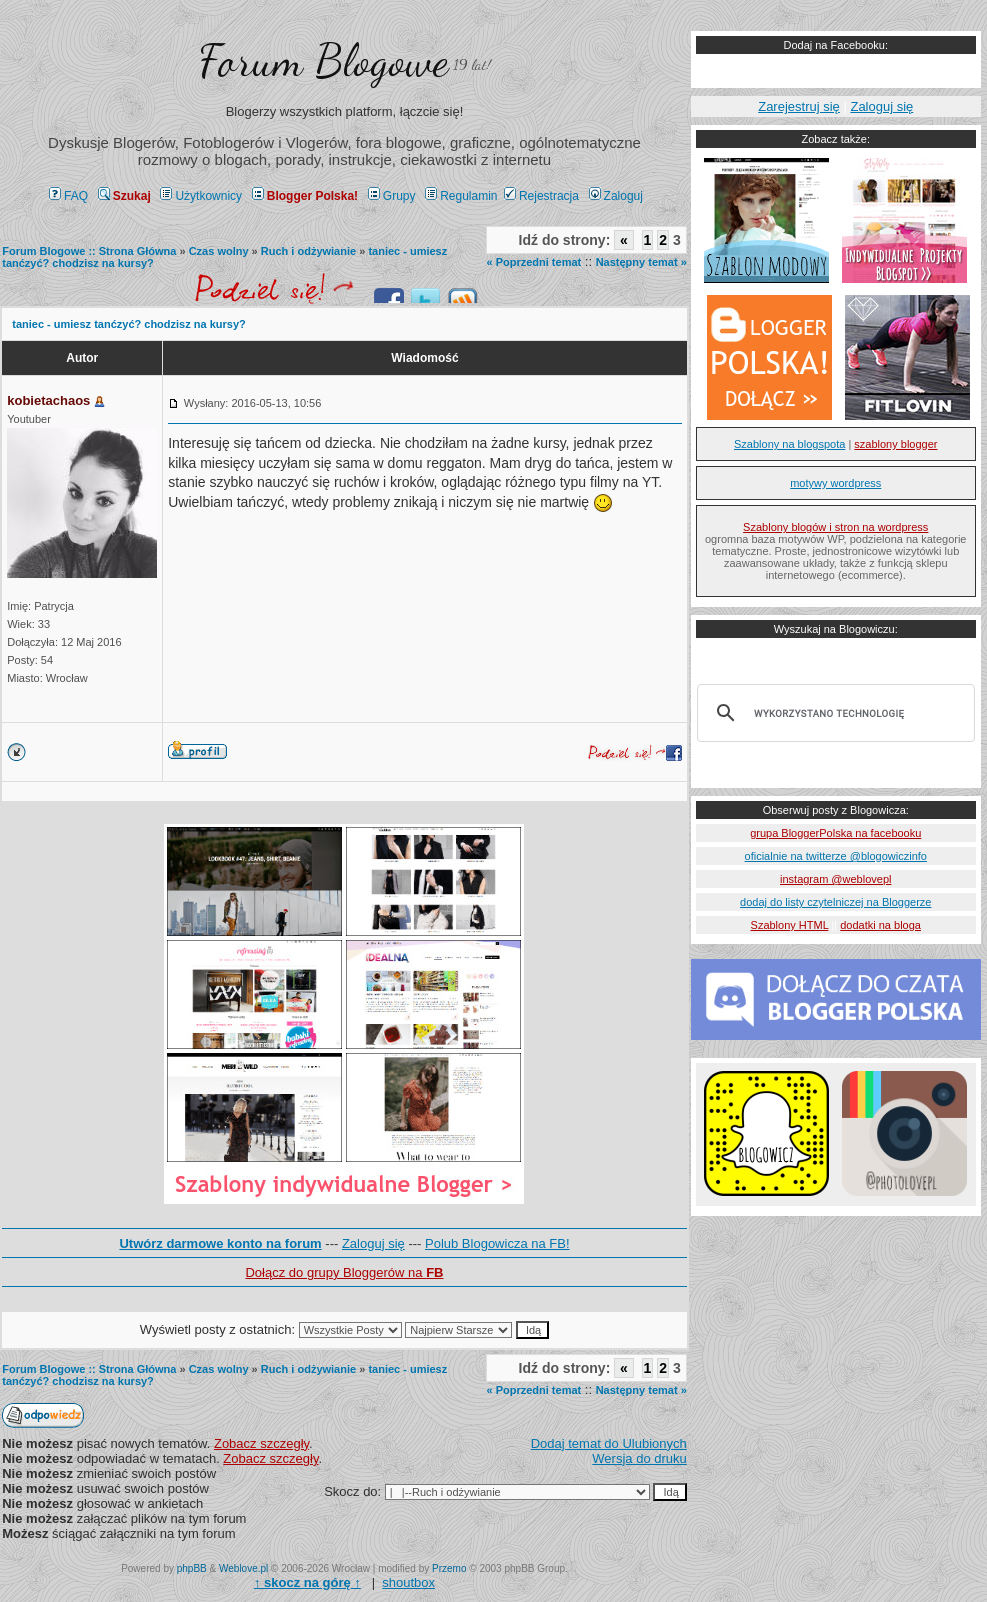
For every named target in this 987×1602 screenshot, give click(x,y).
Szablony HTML (790, 925)
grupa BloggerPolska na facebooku (835, 833)
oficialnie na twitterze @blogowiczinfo (836, 856)
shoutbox (408, 1582)
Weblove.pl (243, 1568)
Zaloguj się (373, 1243)
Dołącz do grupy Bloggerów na (344, 1272)
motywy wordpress (835, 483)
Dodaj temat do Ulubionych (609, 1443)
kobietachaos (48, 400)
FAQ (68, 196)
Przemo (449, 1568)
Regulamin (461, 196)
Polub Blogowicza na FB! (497, 1243)
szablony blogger (895, 444)
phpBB (192, 1568)
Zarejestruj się (799, 106)
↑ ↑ (307, 1582)
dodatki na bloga (880, 925)
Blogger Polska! (305, 196)
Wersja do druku (639, 1458)
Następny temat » (641, 262)
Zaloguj (616, 196)
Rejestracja (541, 196)
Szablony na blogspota (789, 444)
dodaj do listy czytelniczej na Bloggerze (835, 902)
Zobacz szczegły (261, 1443)
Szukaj (124, 196)
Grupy (392, 196)
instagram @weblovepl (835, 879)
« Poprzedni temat (533, 262)
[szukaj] (833, 713)
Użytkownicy (201, 196)
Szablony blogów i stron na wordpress (835, 527)
